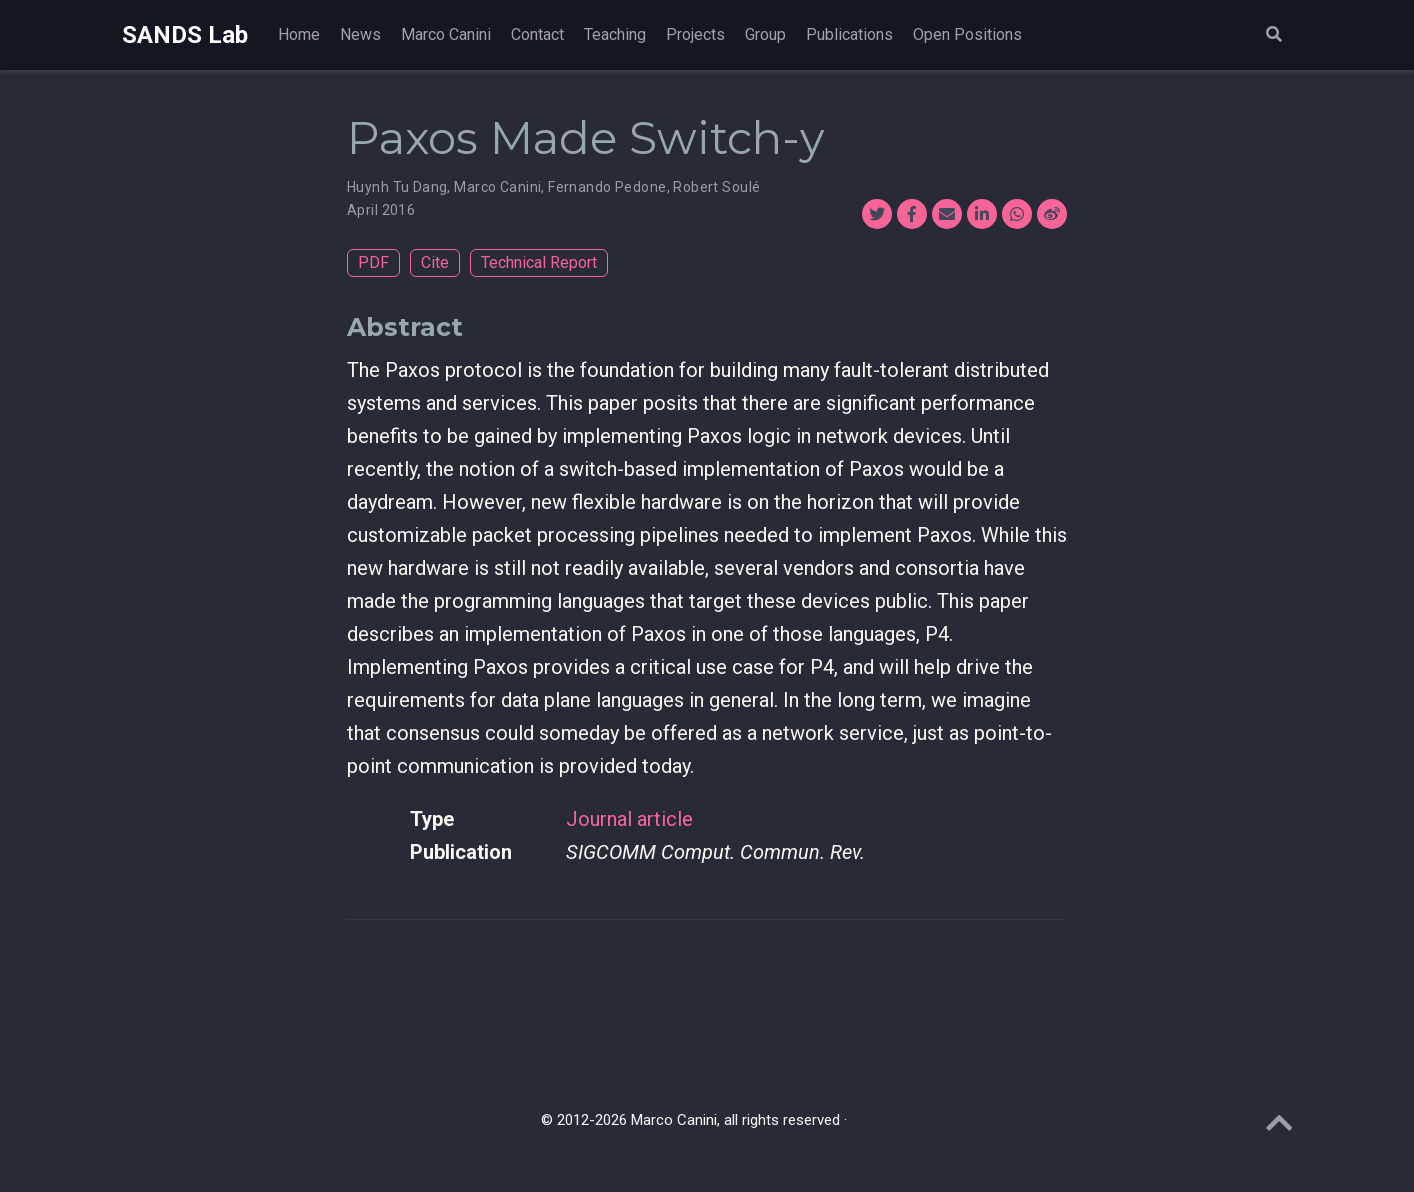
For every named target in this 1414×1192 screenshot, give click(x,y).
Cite (435, 262)
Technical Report (539, 262)
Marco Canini (497, 187)
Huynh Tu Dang (397, 187)
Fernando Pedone (607, 187)
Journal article (629, 819)
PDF (373, 262)
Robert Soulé (716, 187)
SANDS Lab (185, 35)
